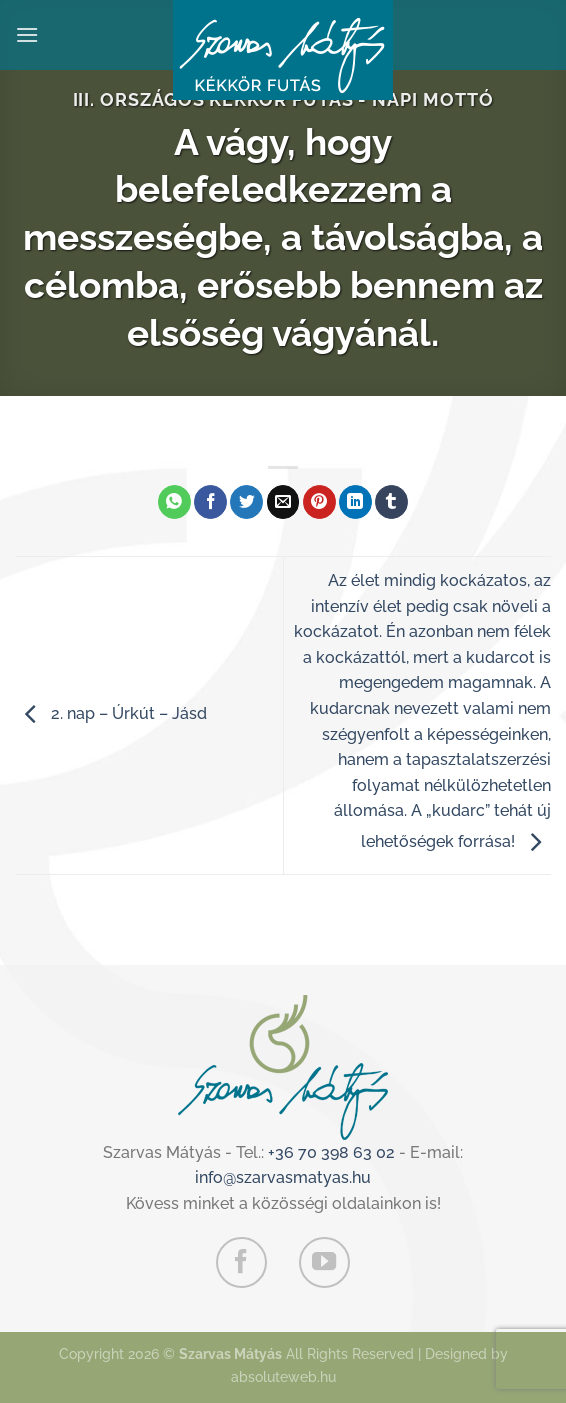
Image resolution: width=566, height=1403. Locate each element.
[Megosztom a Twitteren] (246, 502)
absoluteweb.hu (283, 1376)
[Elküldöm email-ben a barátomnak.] (283, 502)
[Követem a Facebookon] (241, 1262)
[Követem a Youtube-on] (324, 1262)
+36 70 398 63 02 (331, 1152)
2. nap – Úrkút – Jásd (111, 713)
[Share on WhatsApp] (174, 502)
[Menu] (27, 34)
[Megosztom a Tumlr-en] (391, 502)
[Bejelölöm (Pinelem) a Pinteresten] (319, 502)
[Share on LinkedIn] (355, 502)
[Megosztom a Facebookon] (210, 502)
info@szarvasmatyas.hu (283, 1177)
